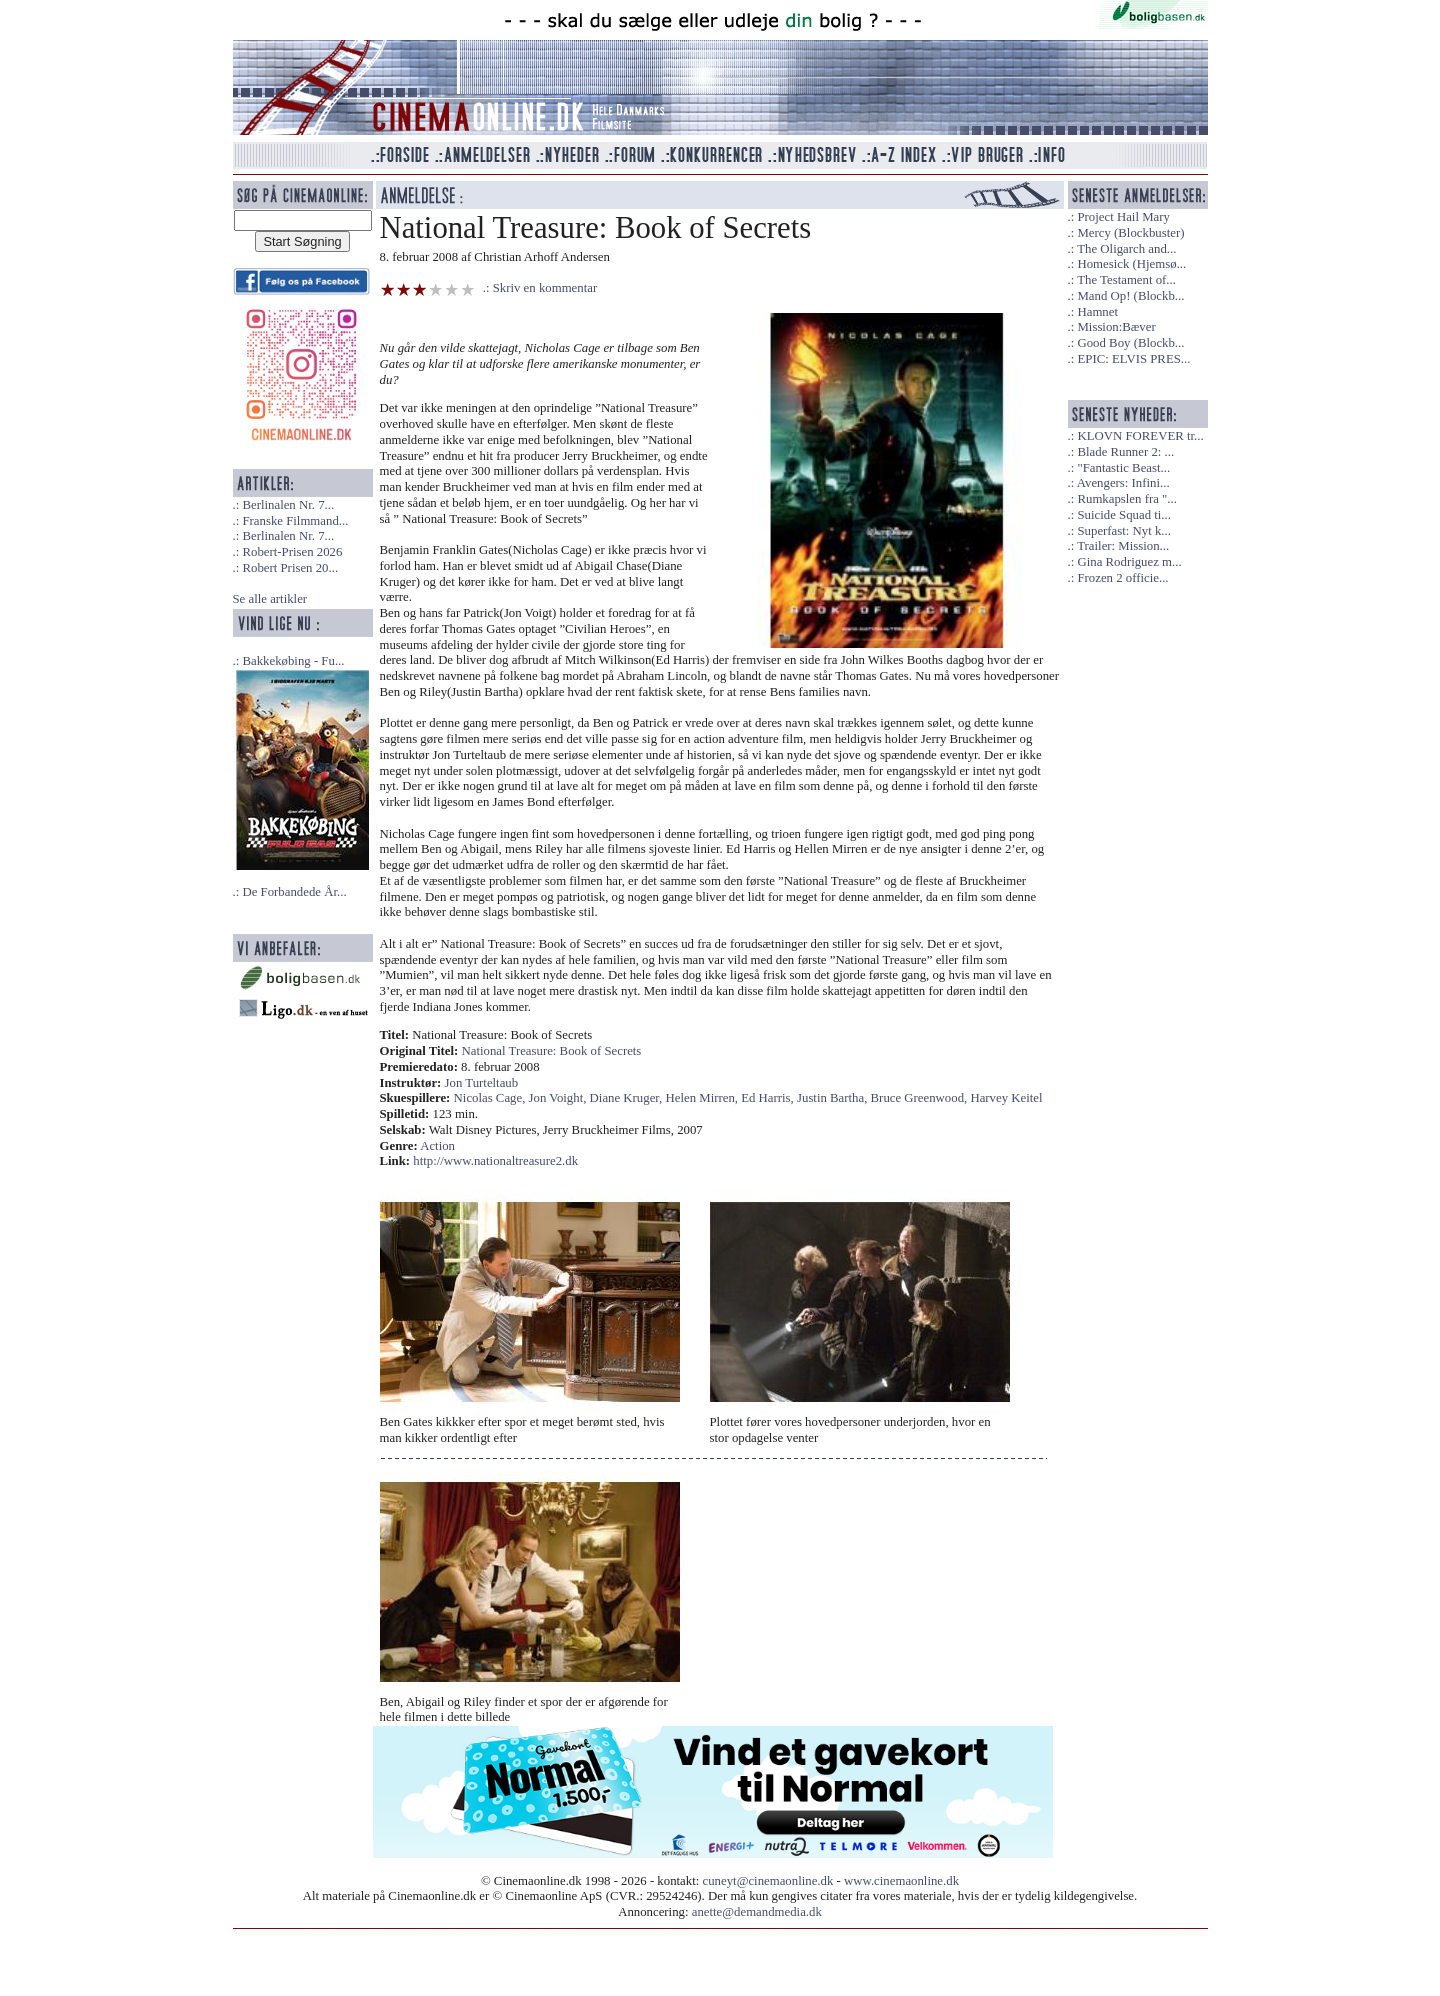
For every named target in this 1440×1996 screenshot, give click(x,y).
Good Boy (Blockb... (1130, 343)
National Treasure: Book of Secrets (552, 1051)
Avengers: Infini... (1123, 483)
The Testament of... (1126, 280)
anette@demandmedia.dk (757, 1912)
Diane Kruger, (628, 1098)
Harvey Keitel (1006, 1098)
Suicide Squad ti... (1123, 515)
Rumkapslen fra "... (1126, 499)
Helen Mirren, (704, 1098)
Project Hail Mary (1123, 217)
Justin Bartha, (834, 1098)
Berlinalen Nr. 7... (288, 505)
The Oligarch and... (1126, 249)
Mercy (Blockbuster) (1130, 233)
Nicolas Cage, (491, 1098)
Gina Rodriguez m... (1129, 562)
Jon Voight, (559, 1098)
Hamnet (1097, 312)
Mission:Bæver (1116, 327)
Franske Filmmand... (295, 521)
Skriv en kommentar (545, 288)
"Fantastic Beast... (1123, 468)
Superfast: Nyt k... (1123, 531)
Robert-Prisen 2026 (292, 552)
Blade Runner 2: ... (1125, 452)
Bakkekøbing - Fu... (293, 661)
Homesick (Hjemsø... (1131, 264)
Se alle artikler (270, 599)
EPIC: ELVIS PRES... (1133, 359)
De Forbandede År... (294, 892)
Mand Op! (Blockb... (1130, 296)
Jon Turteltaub (482, 1083)
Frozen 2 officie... (1122, 578)
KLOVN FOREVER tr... (1140, 436)
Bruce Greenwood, (921, 1098)
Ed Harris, (769, 1098)
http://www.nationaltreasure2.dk (495, 1161)
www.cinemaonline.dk (901, 1881)
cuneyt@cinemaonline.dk (768, 1881)
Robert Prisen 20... (290, 568)
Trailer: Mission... (1123, 546)
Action (437, 1146)
